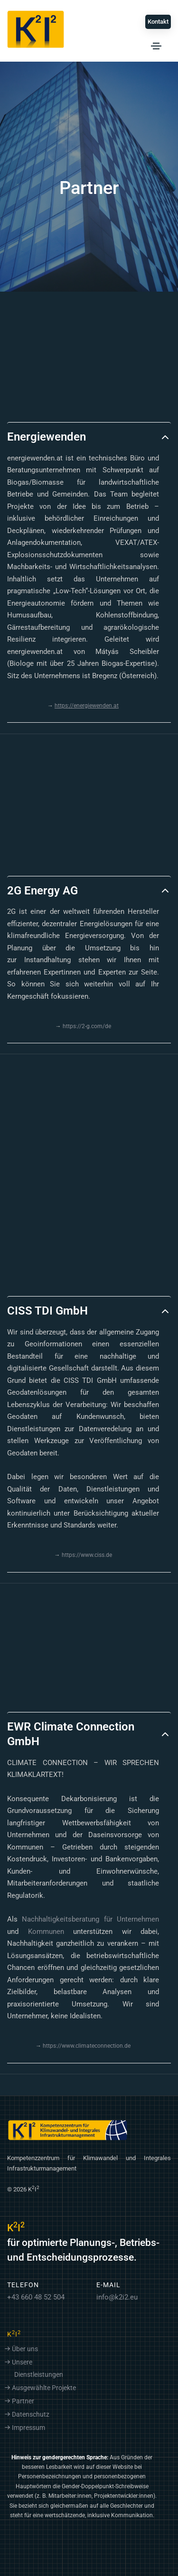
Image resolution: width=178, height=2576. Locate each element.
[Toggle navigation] (156, 46)
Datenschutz (30, 2414)
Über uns (25, 2349)
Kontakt (158, 21)
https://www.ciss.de (87, 1555)
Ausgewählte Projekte (44, 2388)
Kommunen (46, 1931)
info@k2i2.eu (117, 2297)
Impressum (28, 2428)
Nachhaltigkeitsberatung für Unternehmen (90, 1919)
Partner (23, 2401)
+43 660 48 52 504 (36, 2297)
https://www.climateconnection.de (87, 2045)
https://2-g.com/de (87, 1026)
